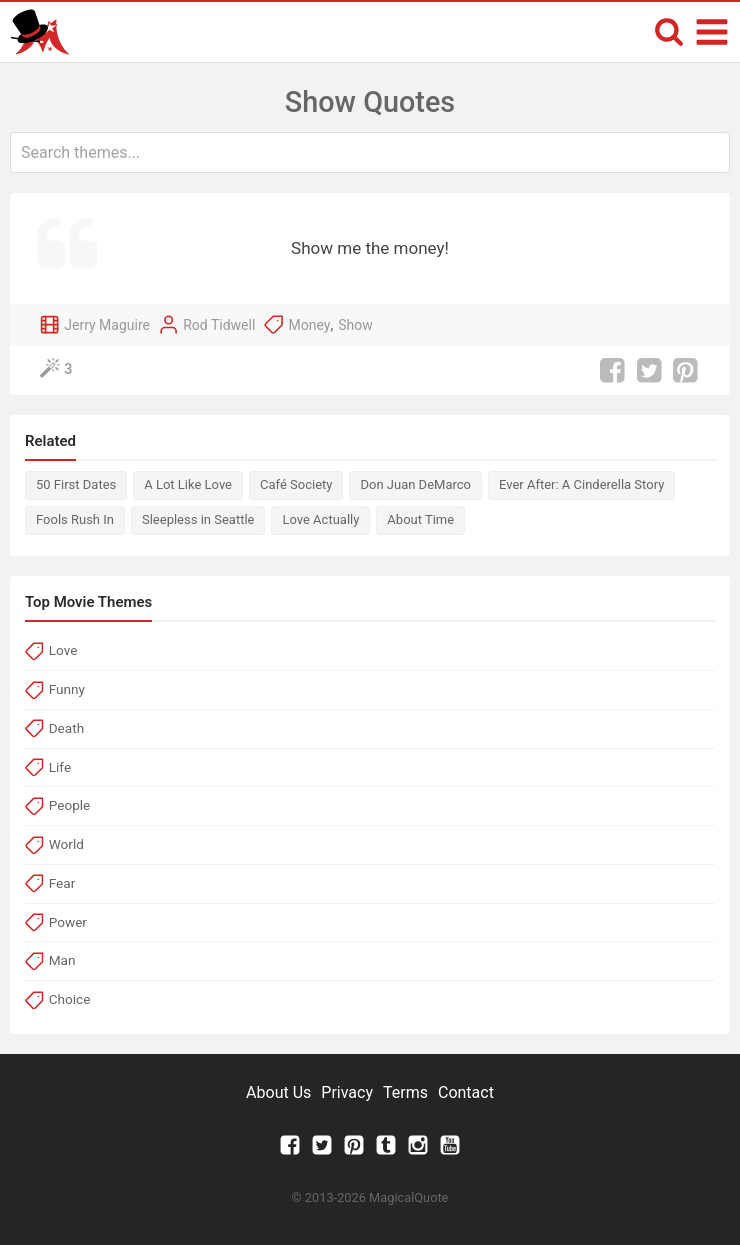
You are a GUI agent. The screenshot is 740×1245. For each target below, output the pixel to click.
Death (66, 728)
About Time (420, 519)
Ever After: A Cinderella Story (581, 484)
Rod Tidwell (219, 325)
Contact (466, 1092)
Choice (70, 999)
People (70, 805)
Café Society (296, 484)
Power (68, 922)
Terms (405, 1092)
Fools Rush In (75, 519)
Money (310, 325)
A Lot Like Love (188, 484)
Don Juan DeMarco (415, 484)
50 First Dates (76, 484)
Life (60, 767)
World (66, 844)
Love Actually (320, 519)
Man (62, 960)
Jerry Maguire (107, 325)
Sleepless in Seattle (198, 519)
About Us (278, 1092)
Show (355, 325)
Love (63, 650)
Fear (62, 883)
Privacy (347, 1092)
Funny (67, 689)
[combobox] (370, 152)
